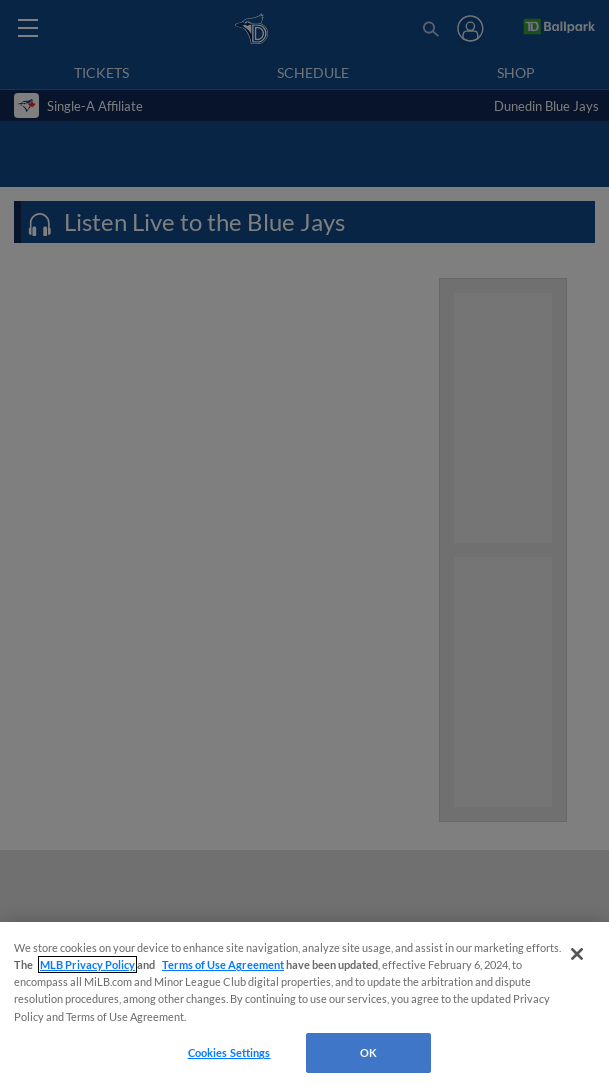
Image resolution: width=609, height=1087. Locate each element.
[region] (304, 1004)
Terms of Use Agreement (223, 964)
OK (368, 1052)
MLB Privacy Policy (87, 964)
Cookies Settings (229, 1052)
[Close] (577, 954)
